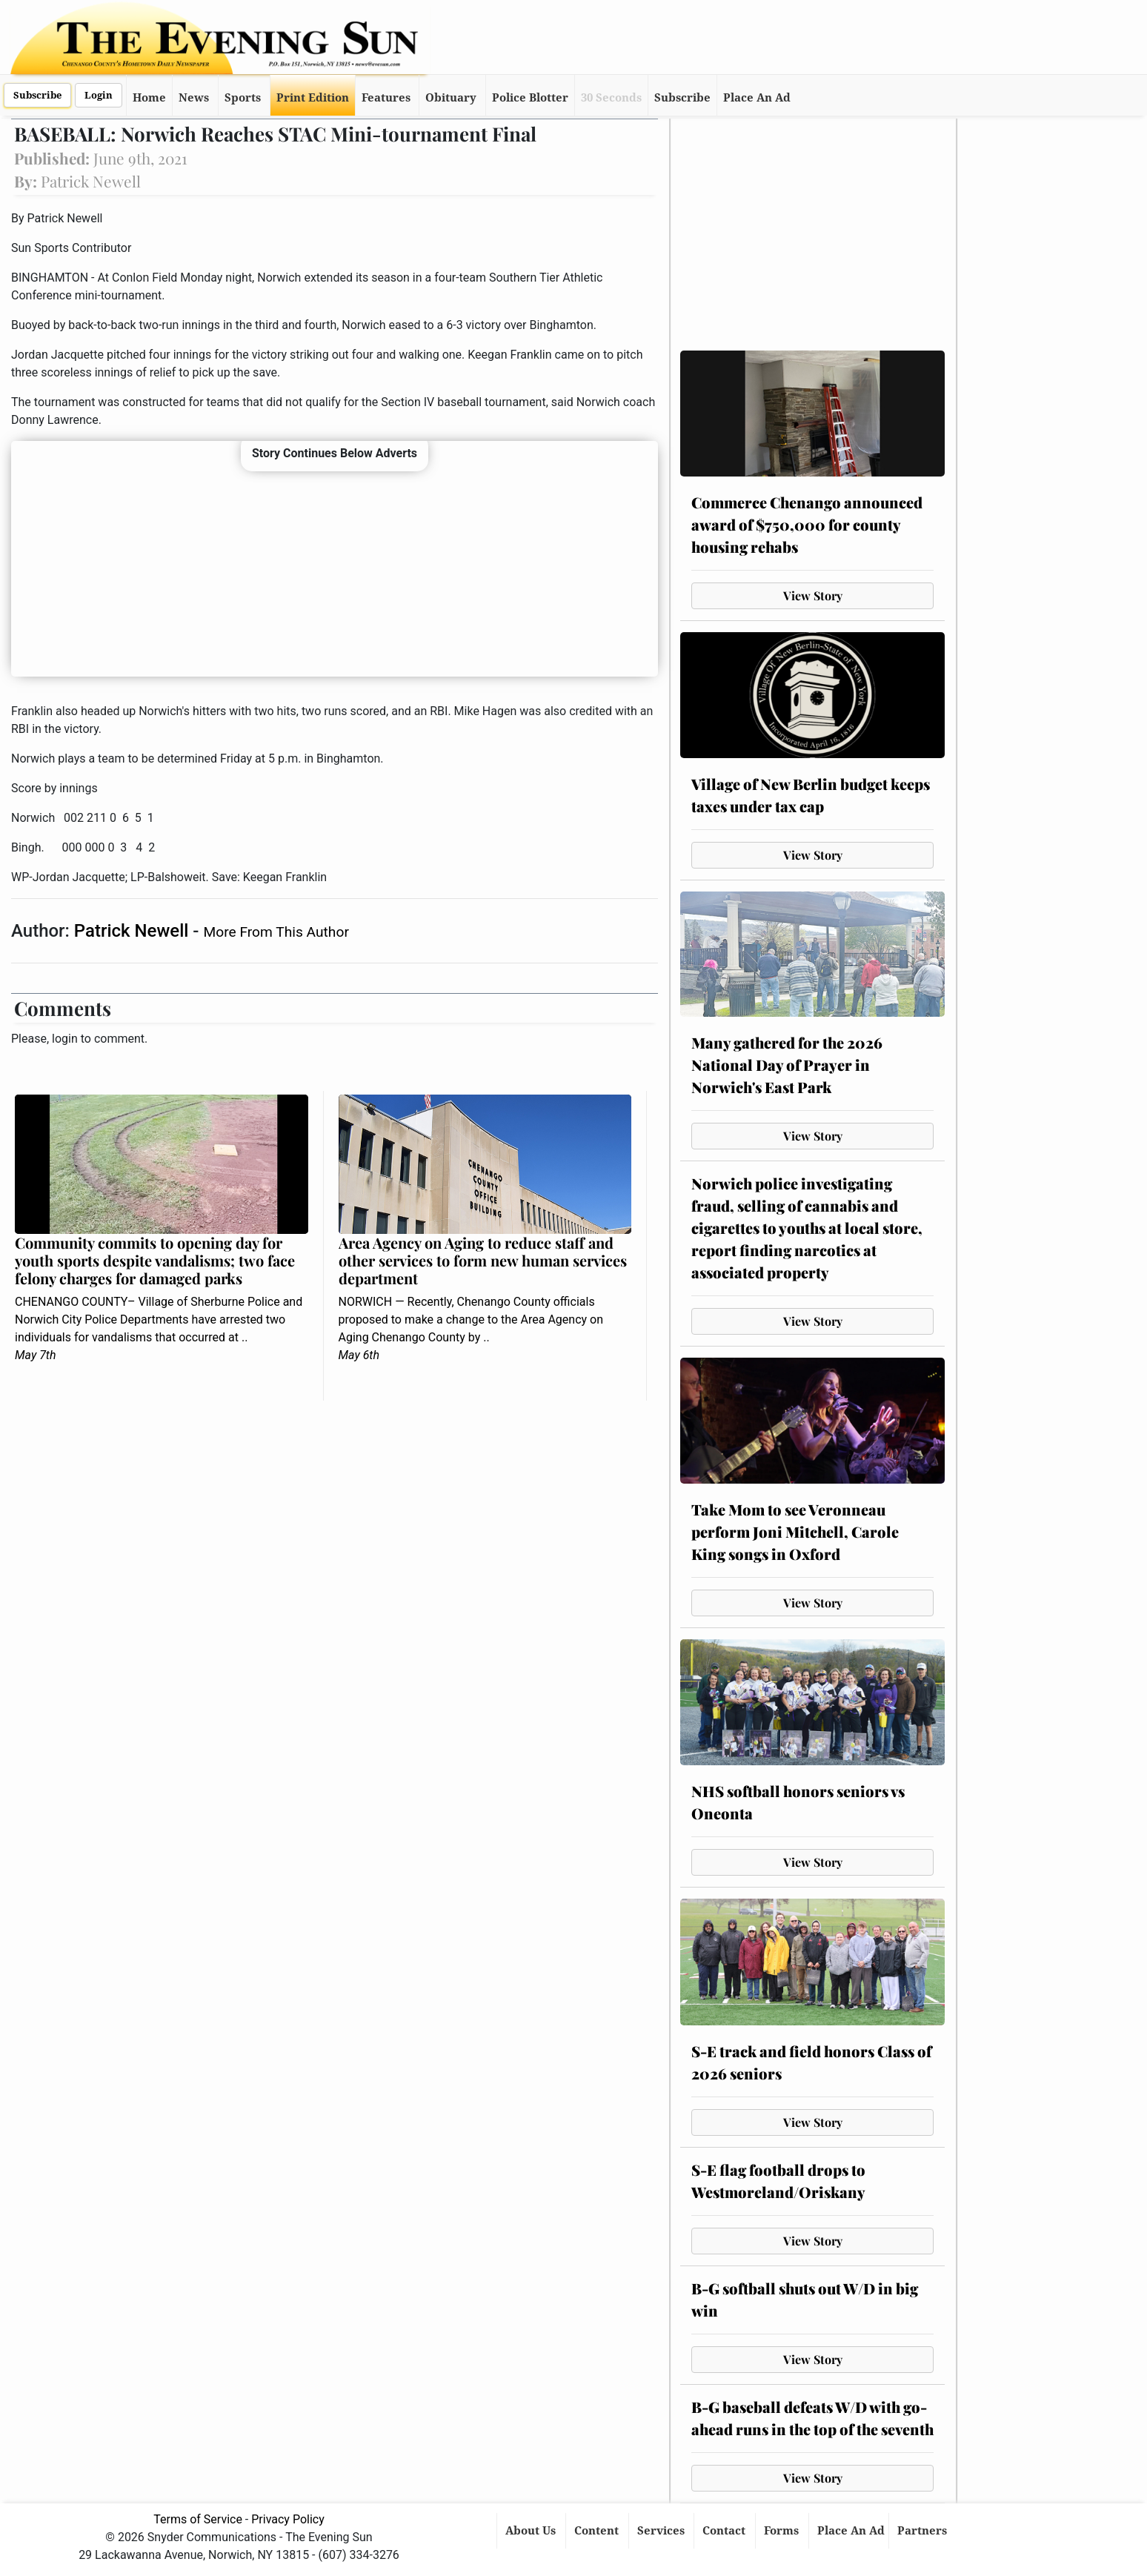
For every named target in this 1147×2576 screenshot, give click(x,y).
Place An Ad (757, 97)
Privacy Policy (288, 2519)
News (194, 97)
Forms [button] (783, 2530)
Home (149, 97)
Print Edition (312, 97)
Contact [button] (725, 2530)
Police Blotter (530, 97)
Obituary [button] (450, 97)
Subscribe (37, 95)
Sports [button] (243, 97)
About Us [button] (532, 2530)
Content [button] (598, 2530)
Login (98, 95)
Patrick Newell (133, 930)
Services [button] (662, 2530)
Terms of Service (197, 2519)
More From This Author (275, 931)
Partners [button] (923, 2530)
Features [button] (386, 97)
